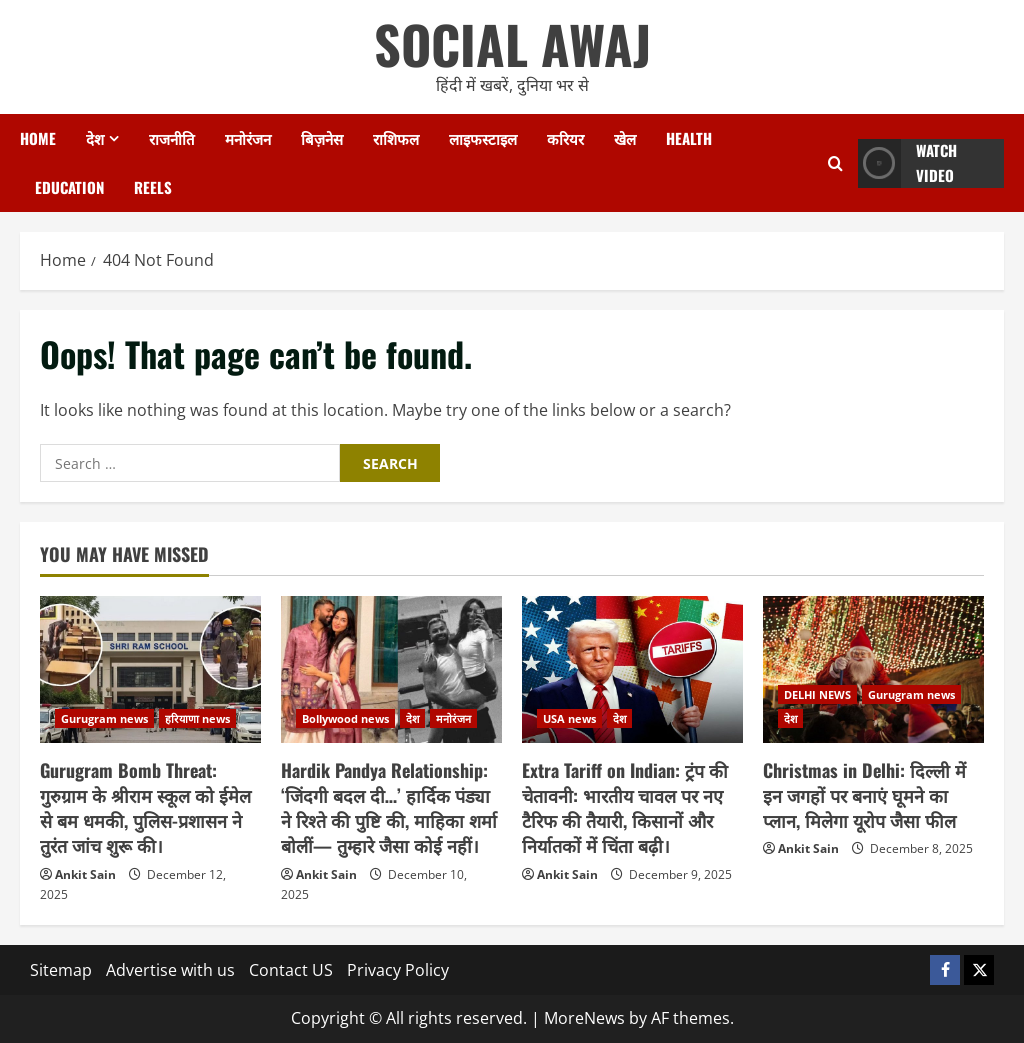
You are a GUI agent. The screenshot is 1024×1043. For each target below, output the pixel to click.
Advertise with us (170, 970)
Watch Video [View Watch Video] (907, 163)
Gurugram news (104, 718)
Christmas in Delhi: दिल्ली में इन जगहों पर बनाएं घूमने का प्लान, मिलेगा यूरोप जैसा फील (864, 795)
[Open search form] (835, 163)
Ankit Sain (85, 874)
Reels (153, 187)
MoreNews (584, 1018)
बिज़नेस (322, 138)
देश (95, 138)
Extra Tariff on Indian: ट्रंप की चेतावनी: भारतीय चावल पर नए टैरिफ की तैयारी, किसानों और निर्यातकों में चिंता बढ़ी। (625, 808)
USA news (569, 718)
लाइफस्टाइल (483, 138)
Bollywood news (345, 718)
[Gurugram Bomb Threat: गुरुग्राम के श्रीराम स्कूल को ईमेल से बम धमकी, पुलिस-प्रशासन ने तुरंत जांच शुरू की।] (150, 669)
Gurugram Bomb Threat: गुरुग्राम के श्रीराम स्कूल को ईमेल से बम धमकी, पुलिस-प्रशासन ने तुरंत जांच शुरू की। (145, 808)
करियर (565, 138)
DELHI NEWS (817, 694)
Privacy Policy (398, 970)
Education (69, 187)
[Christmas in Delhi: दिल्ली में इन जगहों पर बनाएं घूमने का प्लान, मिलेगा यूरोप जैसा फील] (873, 669)
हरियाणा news (197, 718)
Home (38, 138)
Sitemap (61, 970)
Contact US (291, 970)
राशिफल (396, 138)
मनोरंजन (248, 138)
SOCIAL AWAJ (512, 43)
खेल (625, 138)
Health (689, 138)
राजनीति (172, 138)
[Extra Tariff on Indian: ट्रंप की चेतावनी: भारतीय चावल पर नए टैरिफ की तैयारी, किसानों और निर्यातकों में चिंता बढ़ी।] (632, 669)
